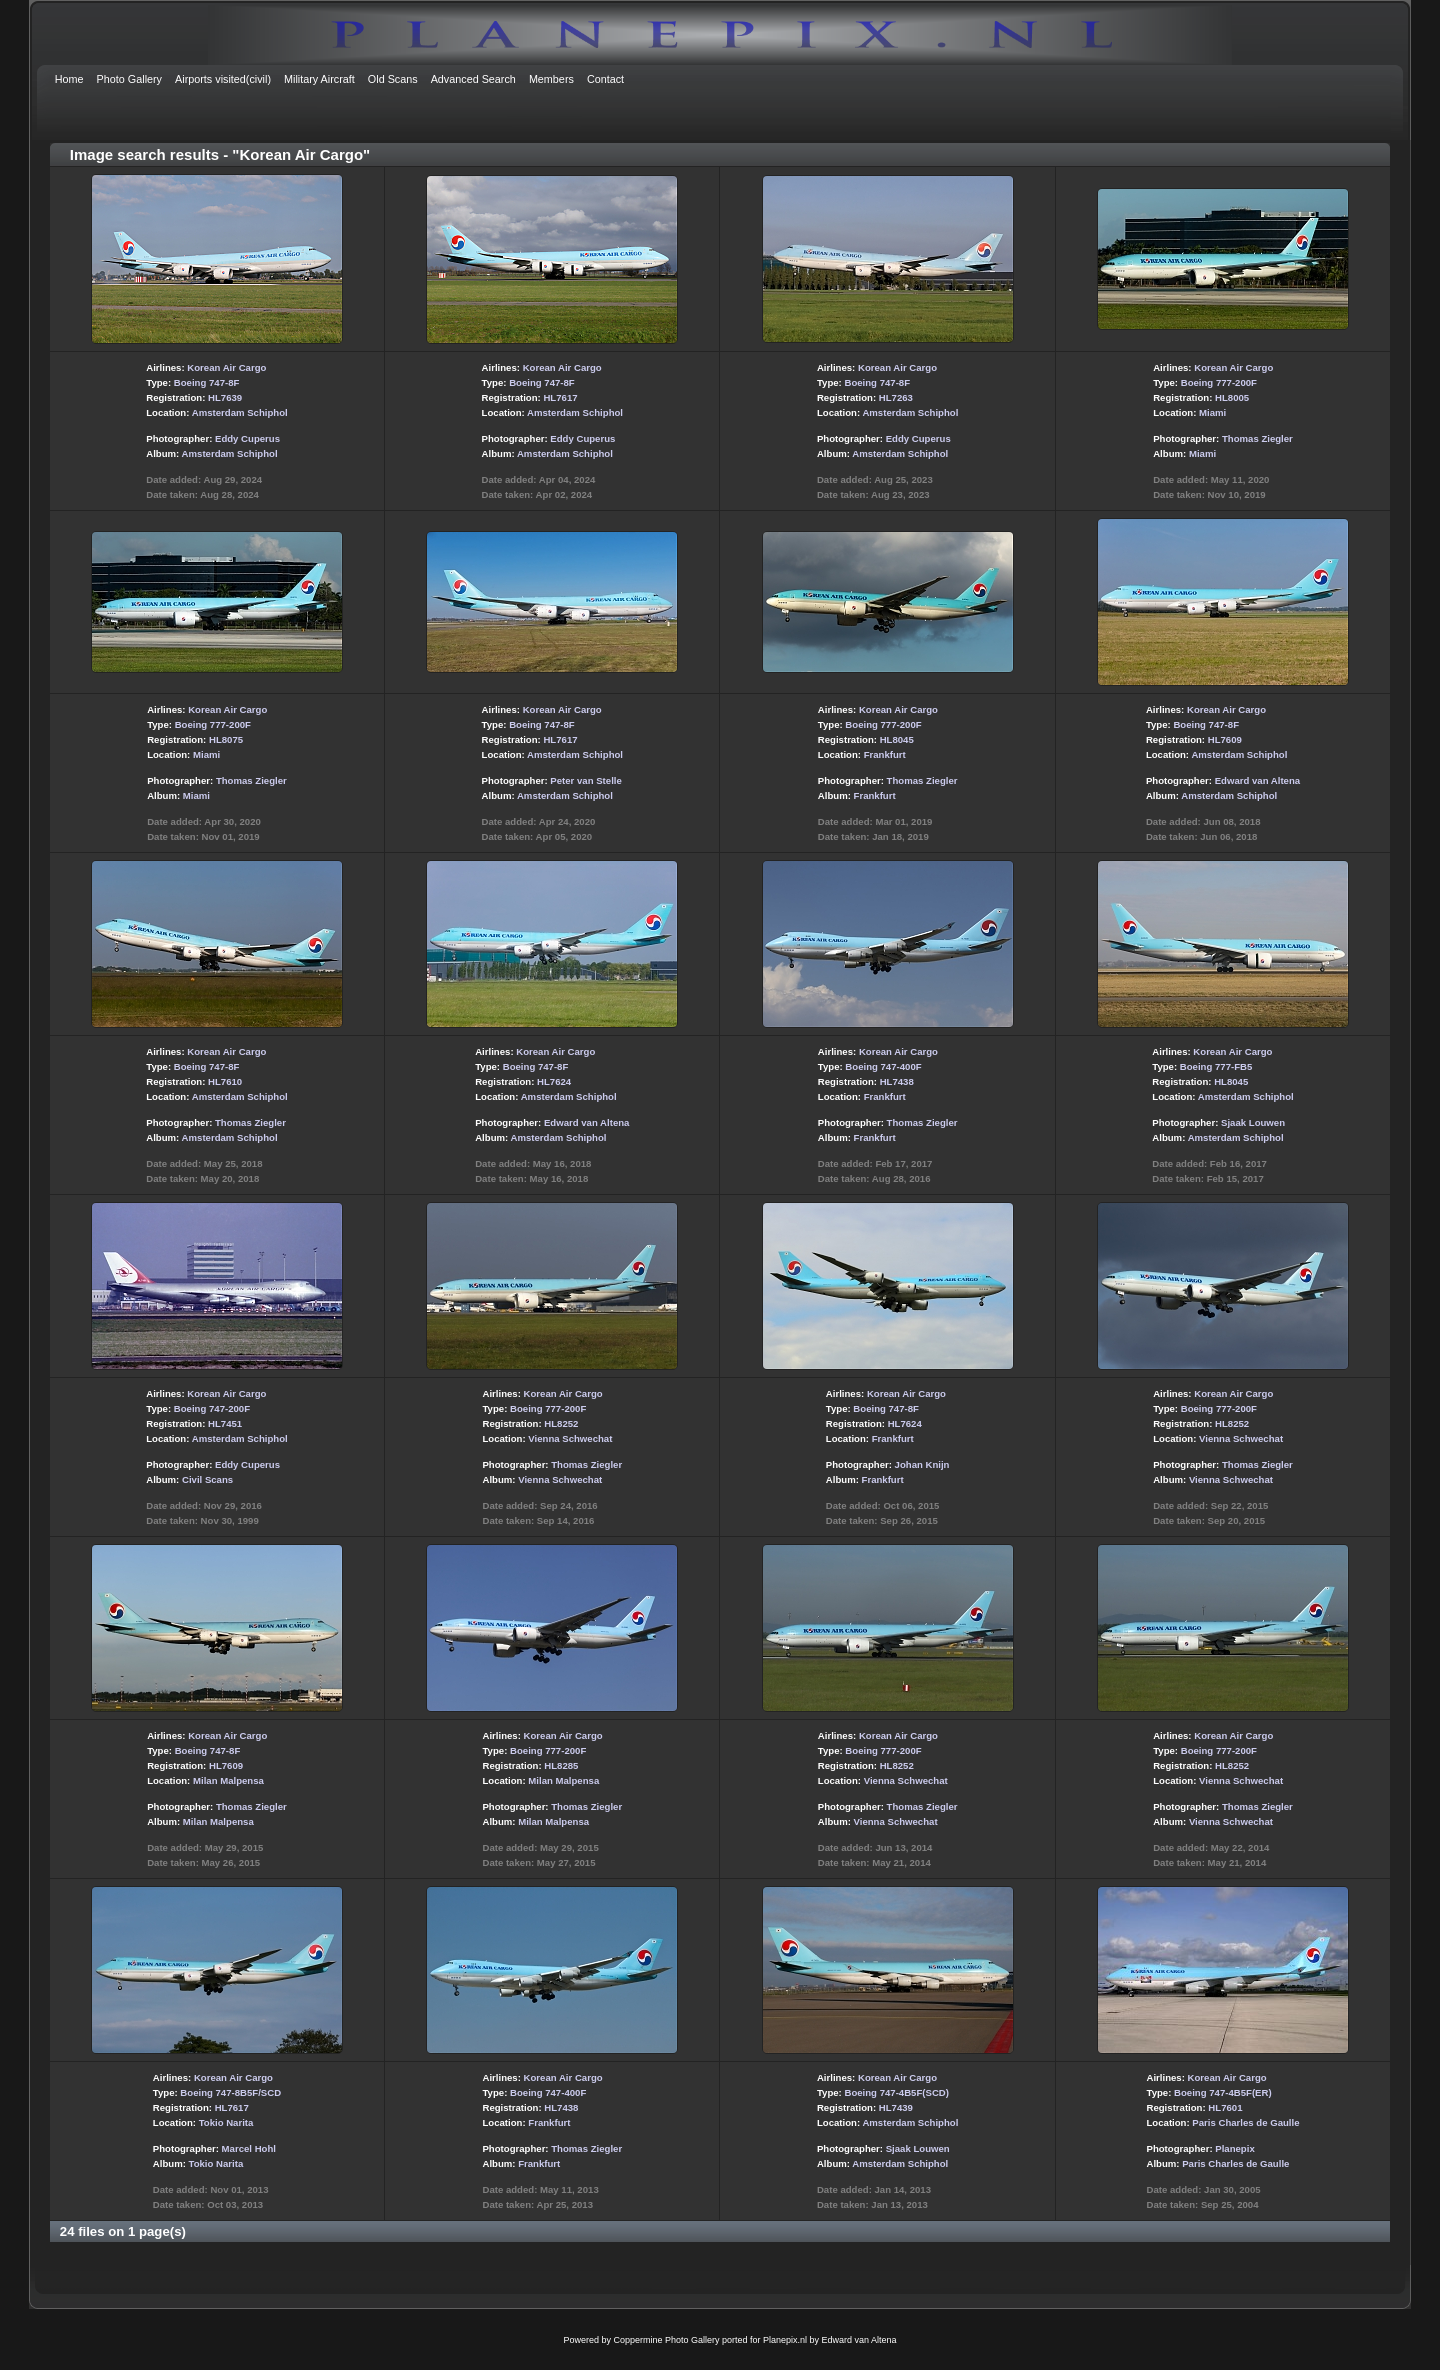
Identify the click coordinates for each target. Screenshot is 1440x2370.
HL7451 (225, 1423)
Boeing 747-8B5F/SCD (230, 2092)
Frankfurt (885, 754)
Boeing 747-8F (207, 382)
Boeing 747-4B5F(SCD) (896, 2092)
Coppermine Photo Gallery (666, 2340)
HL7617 (560, 397)
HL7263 (896, 397)
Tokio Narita (226, 2122)
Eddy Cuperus (247, 438)
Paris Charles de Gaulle (1245, 2122)
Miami (1212, 412)
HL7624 (554, 1081)
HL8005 (1232, 397)
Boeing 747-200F (212, 1408)
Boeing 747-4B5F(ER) (1223, 2092)
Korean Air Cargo (226, 367)
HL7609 (1225, 739)
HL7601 (1225, 2107)
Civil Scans (207, 1479)
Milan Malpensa (228, 1780)
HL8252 (561, 1423)
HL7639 (225, 397)
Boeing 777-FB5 (1216, 1066)
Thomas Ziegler (1257, 438)
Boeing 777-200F (1219, 382)
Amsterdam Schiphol (240, 412)
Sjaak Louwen (1253, 1122)
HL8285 (561, 1765)
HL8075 (226, 739)
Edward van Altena (1257, 780)
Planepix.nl (785, 2340)
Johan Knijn (922, 1464)
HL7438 (897, 1081)
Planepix (1234, 2148)
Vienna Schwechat (570, 1438)
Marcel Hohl (249, 2148)
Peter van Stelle (585, 780)
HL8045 (897, 739)
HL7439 (896, 2107)
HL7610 (225, 1081)
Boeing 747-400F (883, 1066)
